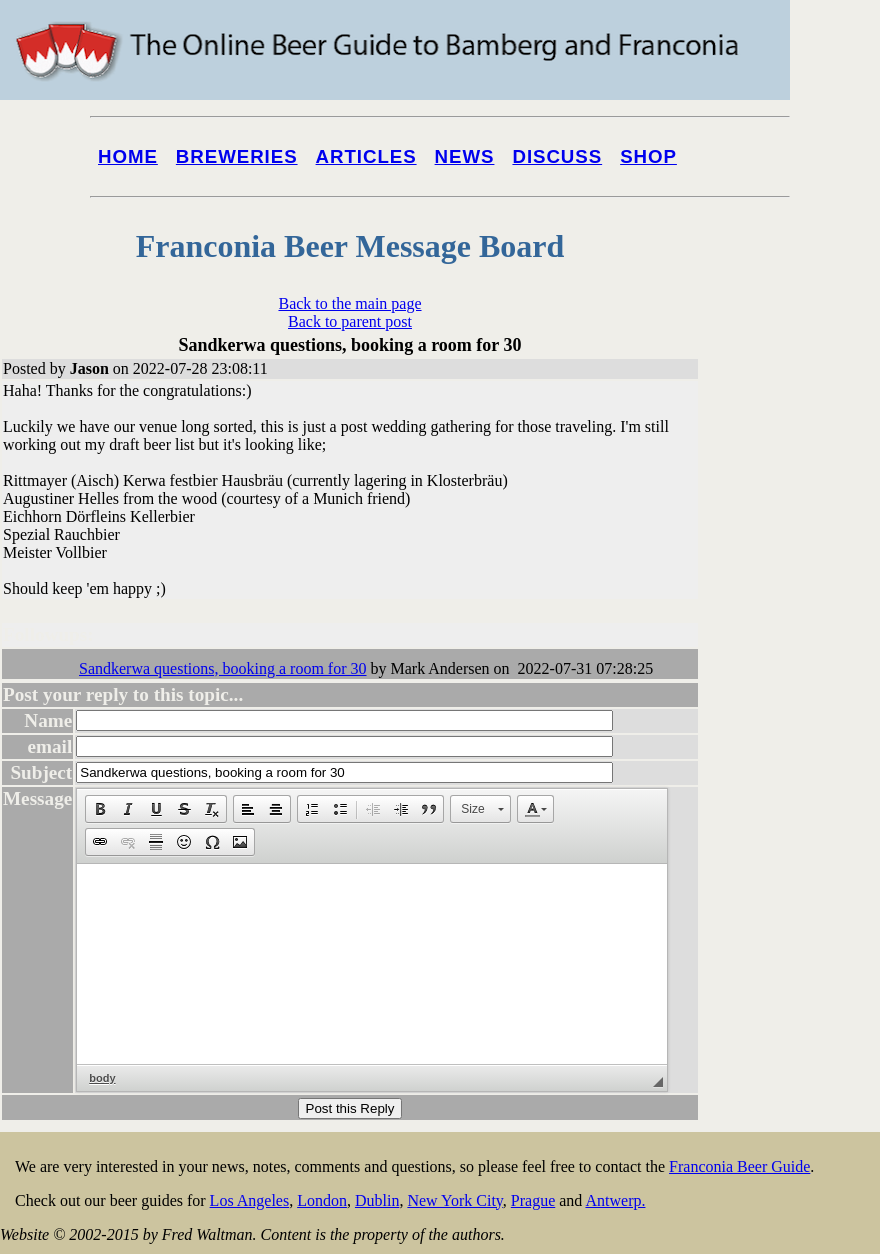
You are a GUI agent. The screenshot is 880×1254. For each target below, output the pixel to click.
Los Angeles (250, 1200)
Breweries (237, 156)
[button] (100, 809)
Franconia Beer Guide (739, 1166)
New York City (454, 1200)
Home (128, 156)
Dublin (377, 1200)
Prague (533, 1200)
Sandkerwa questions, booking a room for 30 (223, 668)
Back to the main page (349, 303)
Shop (648, 156)
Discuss (557, 156)
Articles (366, 156)
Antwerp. (615, 1200)
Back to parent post (350, 321)
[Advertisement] (800, 762)
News (465, 156)
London (322, 1200)
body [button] (102, 1078)
